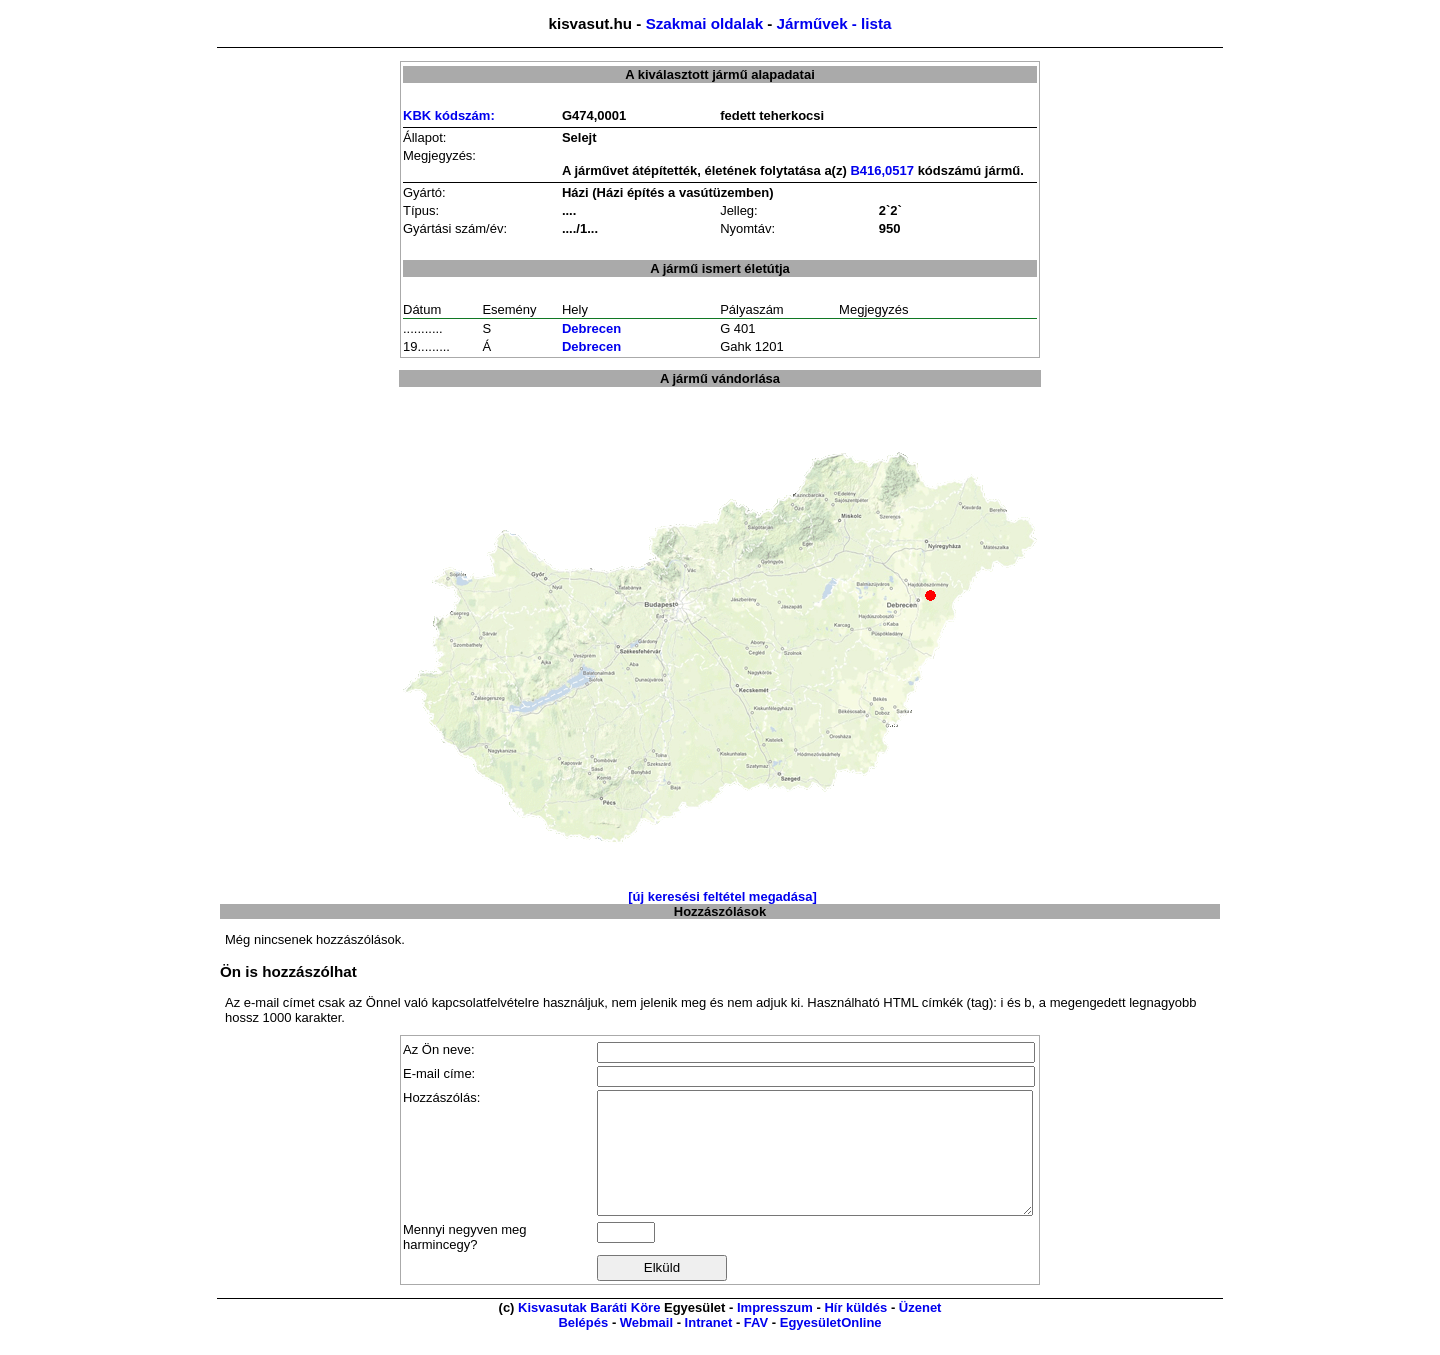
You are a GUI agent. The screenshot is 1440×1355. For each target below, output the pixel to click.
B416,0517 (882, 170)
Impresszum (775, 1331)
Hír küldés (855, 1331)
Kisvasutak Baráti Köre (589, 1331)
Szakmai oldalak (704, 23)
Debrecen (591, 328)
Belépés (583, 1346)
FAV (756, 1346)
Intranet (709, 1346)
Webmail (646, 1346)
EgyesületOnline (831, 1346)
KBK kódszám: (449, 115)
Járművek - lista (834, 23)
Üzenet (920, 1331)
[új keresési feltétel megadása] (722, 896)
